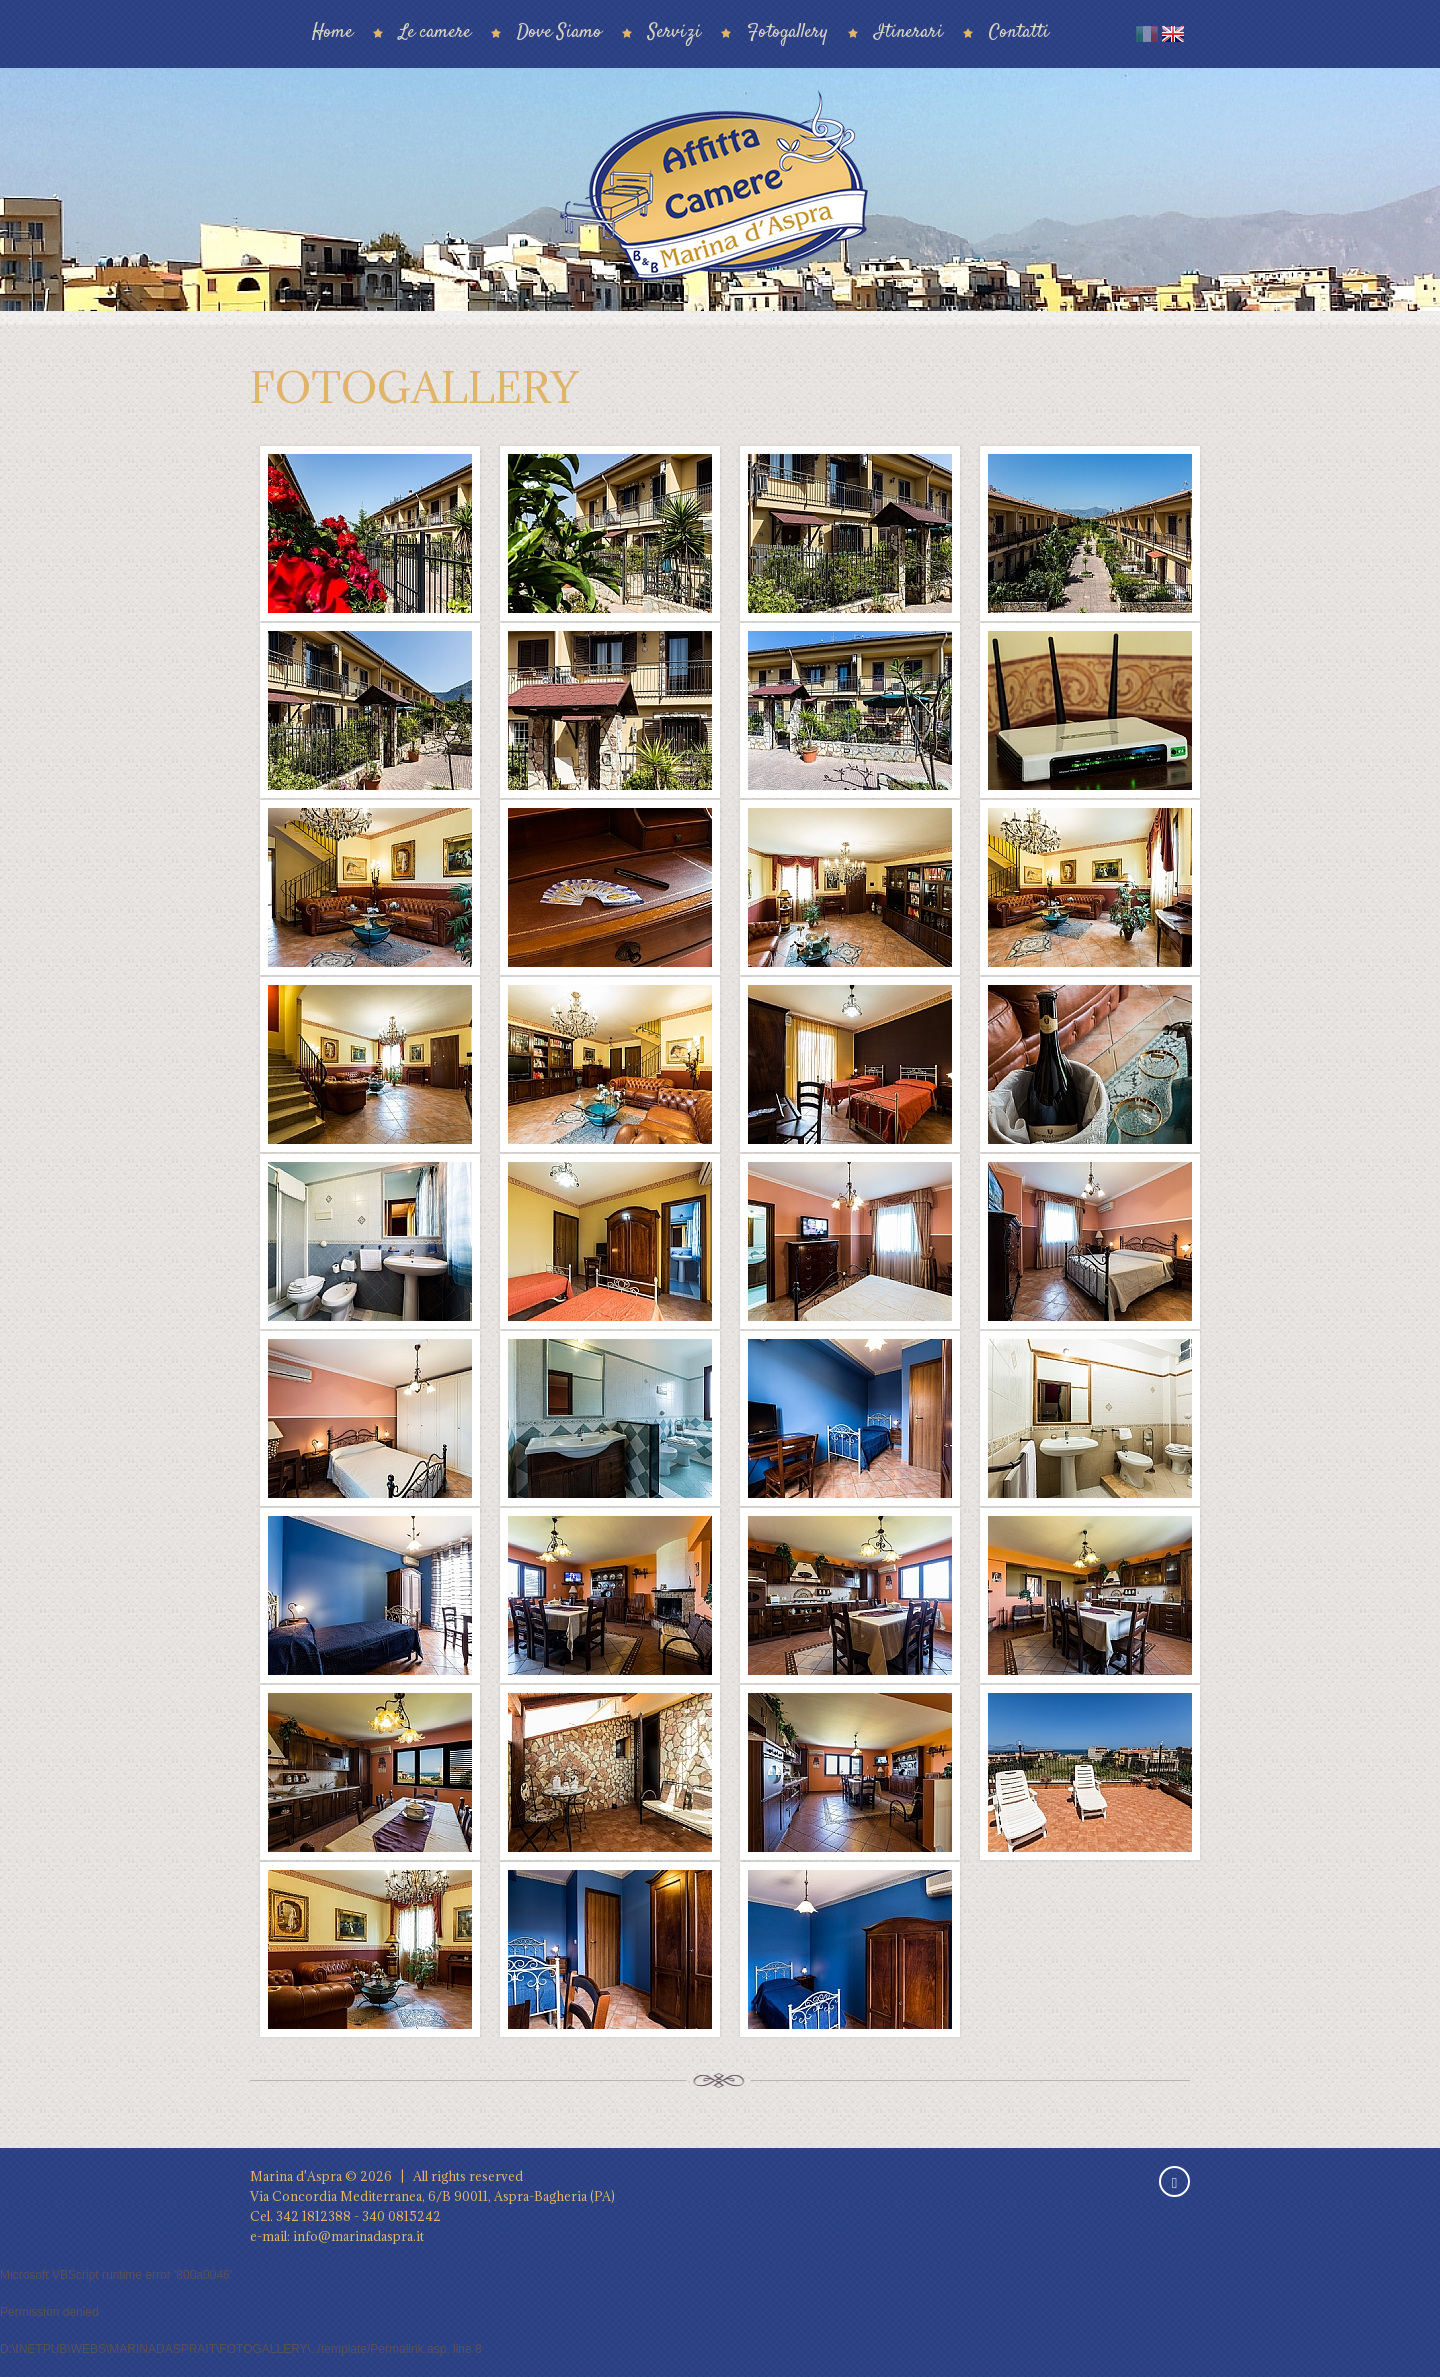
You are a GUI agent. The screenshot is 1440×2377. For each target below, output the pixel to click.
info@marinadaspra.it (358, 2236)
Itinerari (908, 33)
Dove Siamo (559, 33)
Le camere (435, 33)
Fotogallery (787, 33)
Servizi (674, 33)
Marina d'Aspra (296, 2176)
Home (332, 33)
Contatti (1019, 33)
